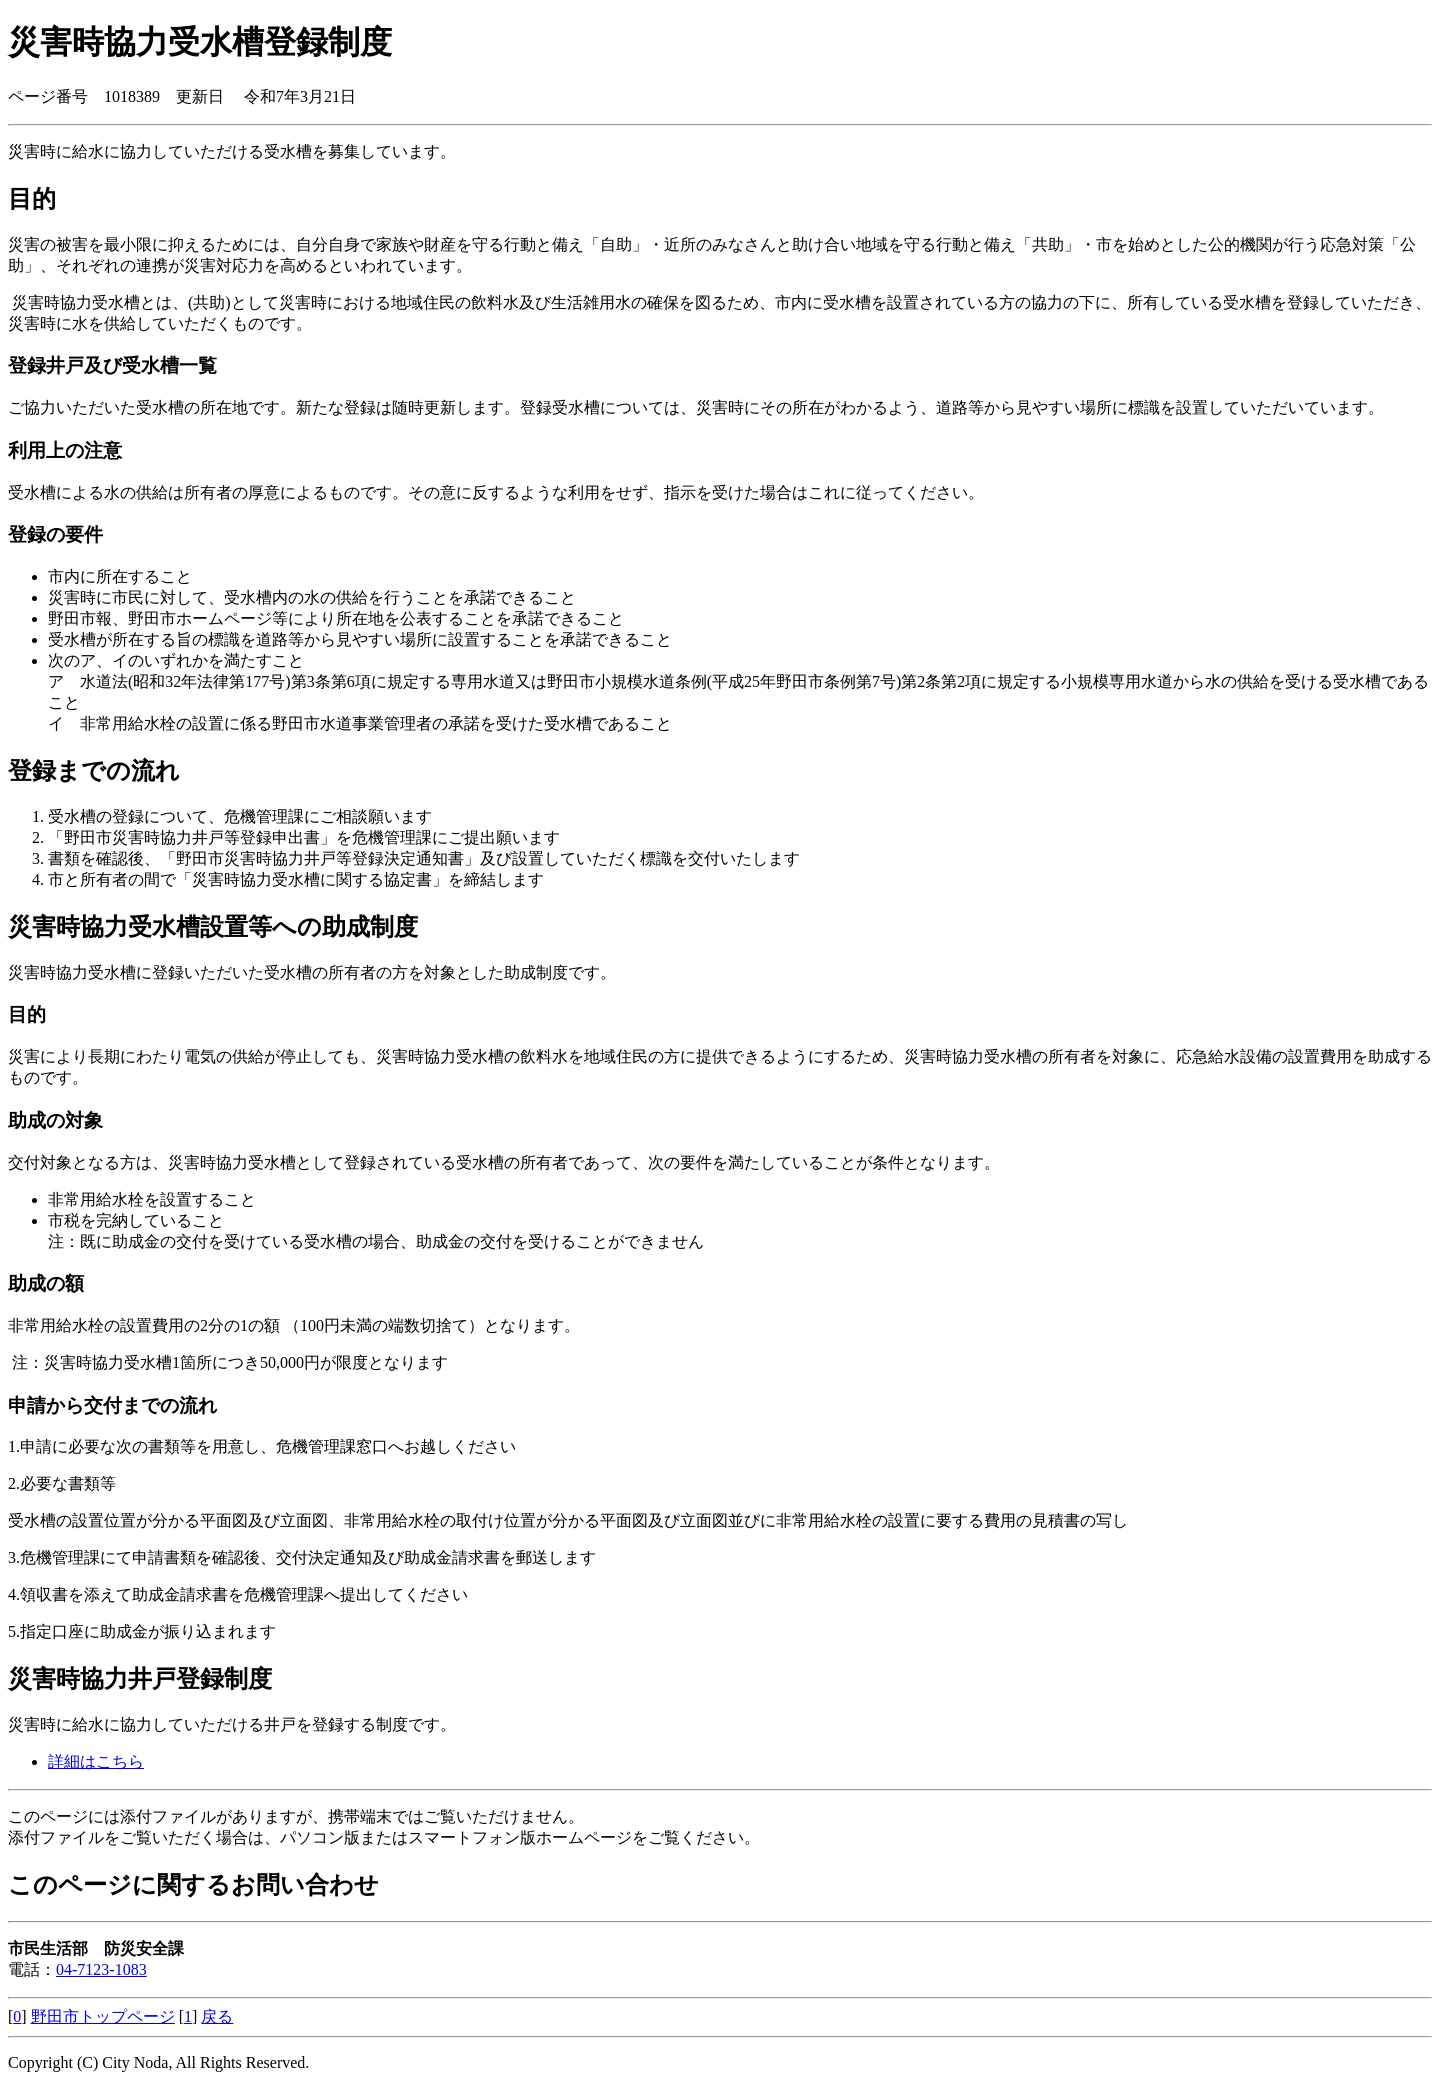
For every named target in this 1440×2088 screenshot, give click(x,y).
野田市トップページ (103, 2016)
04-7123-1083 (101, 1969)
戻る (217, 2016)
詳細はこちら (96, 1761)
